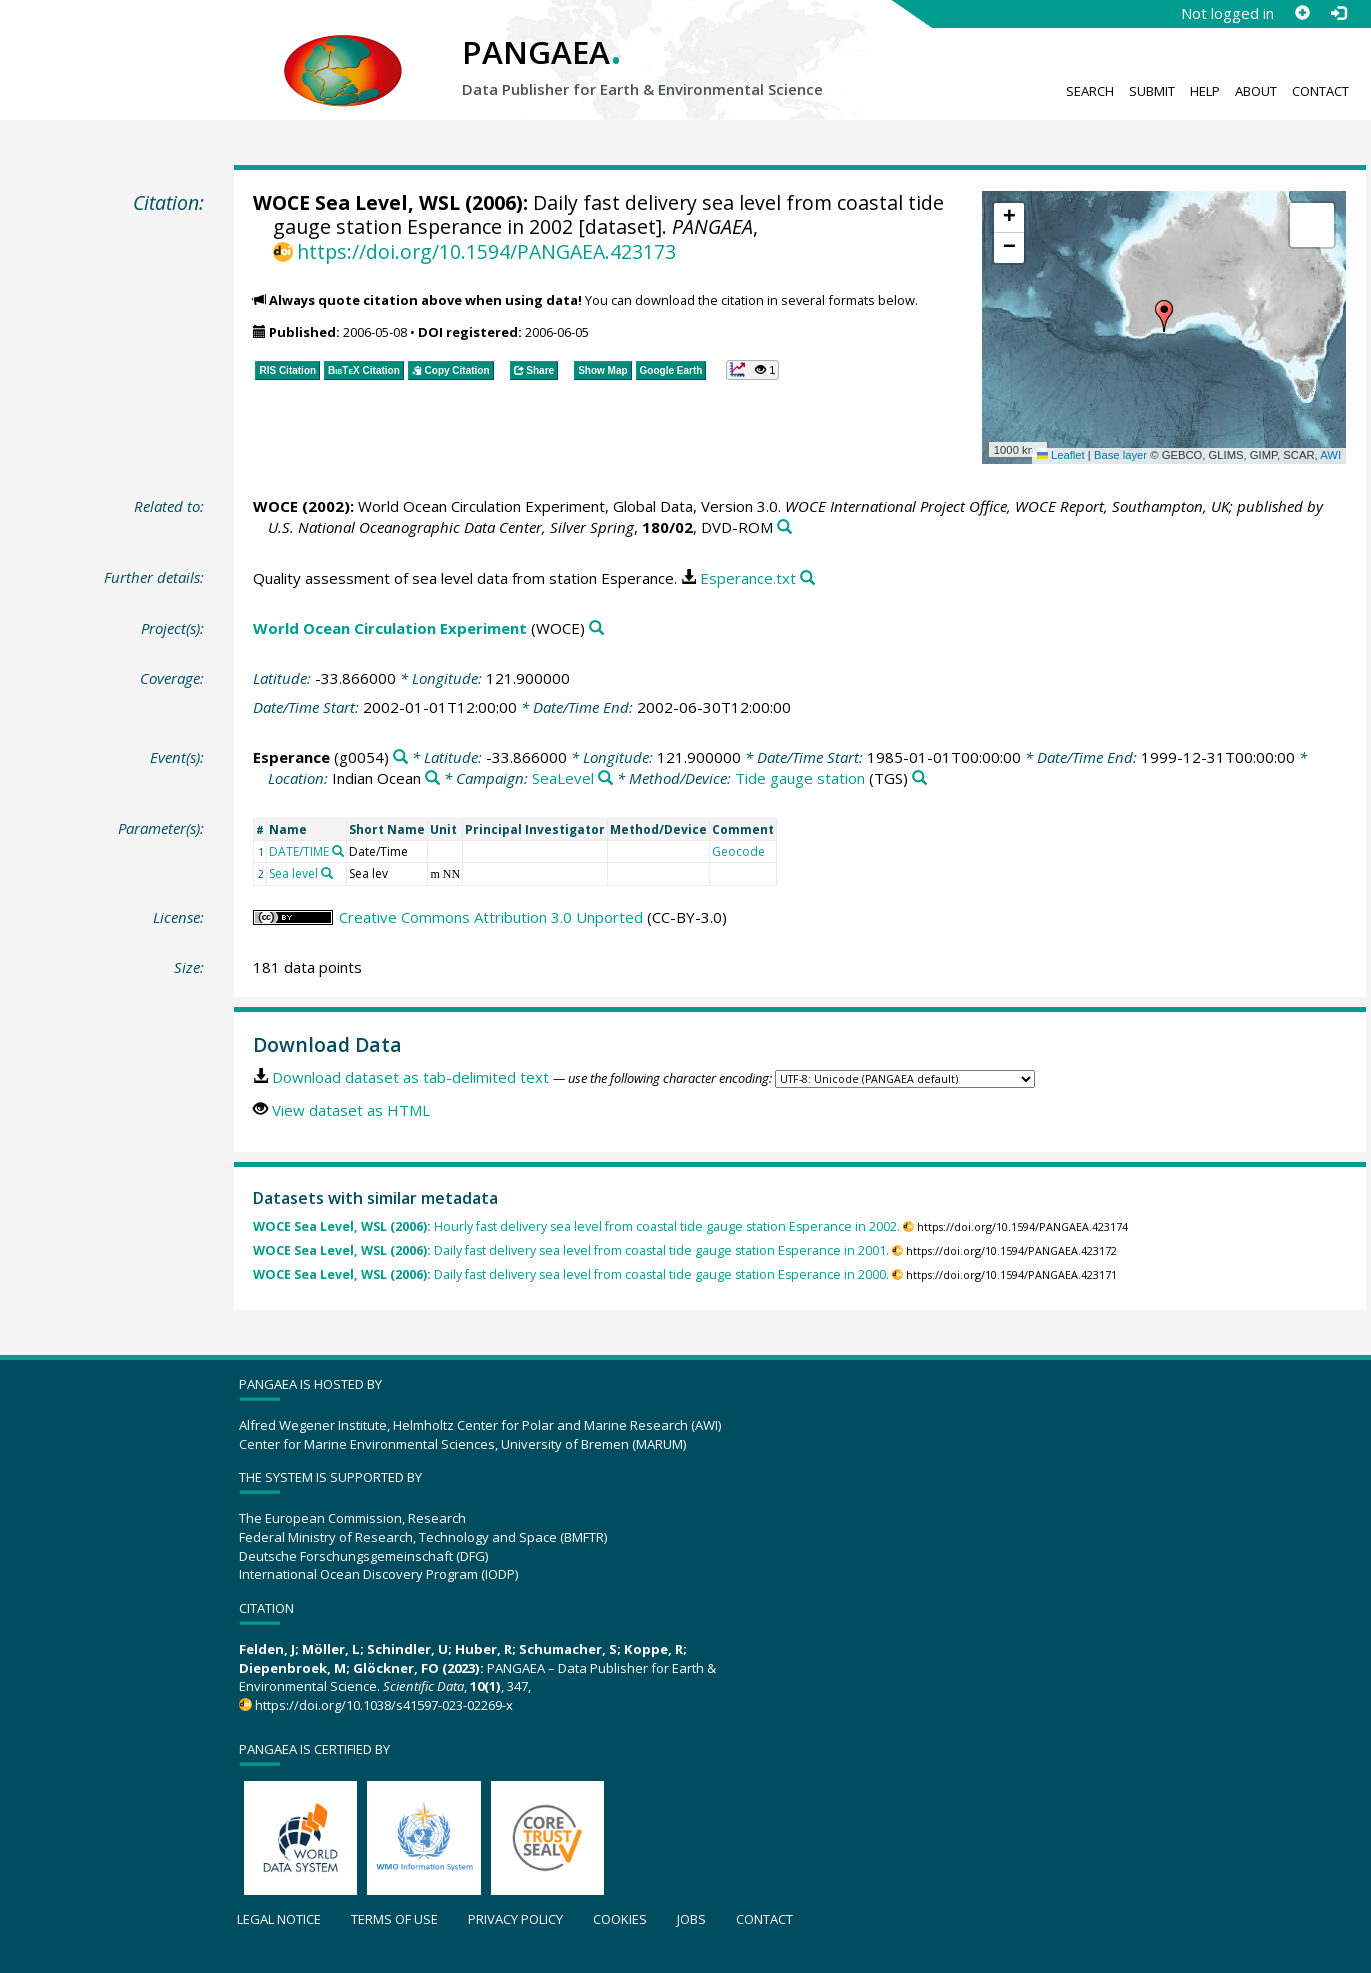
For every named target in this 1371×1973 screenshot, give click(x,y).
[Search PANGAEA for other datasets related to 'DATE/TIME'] (338, 851)
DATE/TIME (299, 851)
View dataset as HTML (351, 1110)
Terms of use (394, 1919)
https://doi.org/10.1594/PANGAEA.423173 (486, 251)
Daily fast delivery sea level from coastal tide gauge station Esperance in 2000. (571, 1274)
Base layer (1120, 455)
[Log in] (1338, 13)
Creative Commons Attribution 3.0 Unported (491, 917)
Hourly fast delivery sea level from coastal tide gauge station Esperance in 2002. (576, 1226)
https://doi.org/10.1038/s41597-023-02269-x (384, 1705)
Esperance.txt (748, 578)
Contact (1320, 91)
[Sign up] (1302, 13)
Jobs (691, 1919)
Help (1205, 91)
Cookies (620, 1919)
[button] (1164, 316)
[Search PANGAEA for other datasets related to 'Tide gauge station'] (919, 778)
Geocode (738, 851)
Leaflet (1061, 455)
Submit (1152, 91)
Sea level (293, 873)
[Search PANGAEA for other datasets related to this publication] (784, 527)
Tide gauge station (800, 778)
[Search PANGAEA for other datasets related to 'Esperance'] (400, 757)
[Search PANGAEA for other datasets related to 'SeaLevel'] (605, 778)
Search (1090, 91)
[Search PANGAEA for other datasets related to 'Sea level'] (327, 873)
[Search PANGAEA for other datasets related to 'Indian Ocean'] (432, 778)
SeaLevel (563, 778)
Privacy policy (515, 1919)
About (1256, 91)
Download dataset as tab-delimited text (410, 1077)
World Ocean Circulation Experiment (390, 628)
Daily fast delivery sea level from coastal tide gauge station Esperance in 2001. (571, 1250)
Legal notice (279, 1919)
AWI (1330, 455)
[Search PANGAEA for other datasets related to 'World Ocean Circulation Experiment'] (596, 628)
